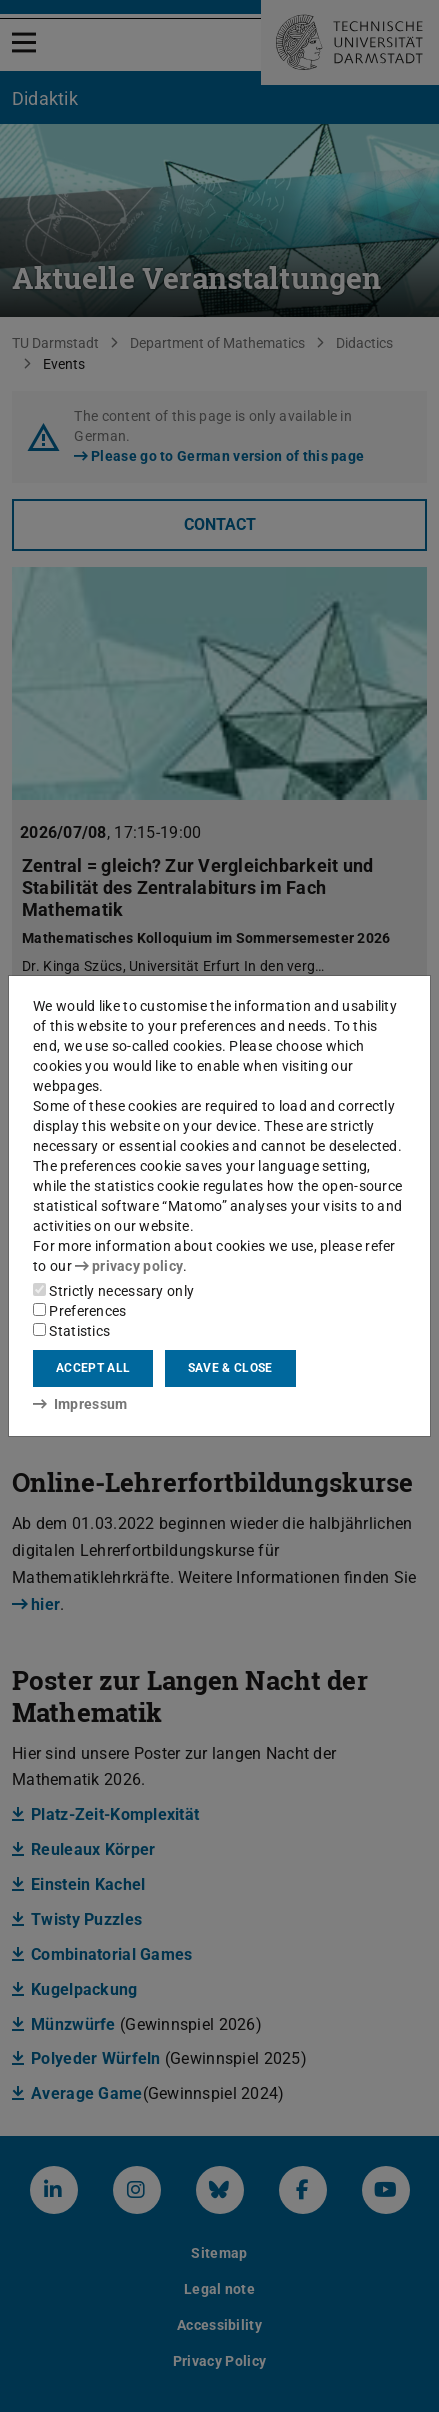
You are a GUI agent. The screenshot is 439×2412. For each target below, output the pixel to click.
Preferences (80, 1311)
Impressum (80, 1404)
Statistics (71, 1331)
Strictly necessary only (113, 1291)
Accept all (93, 1368)
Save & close (230, 1368)
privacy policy (129, 1266)
